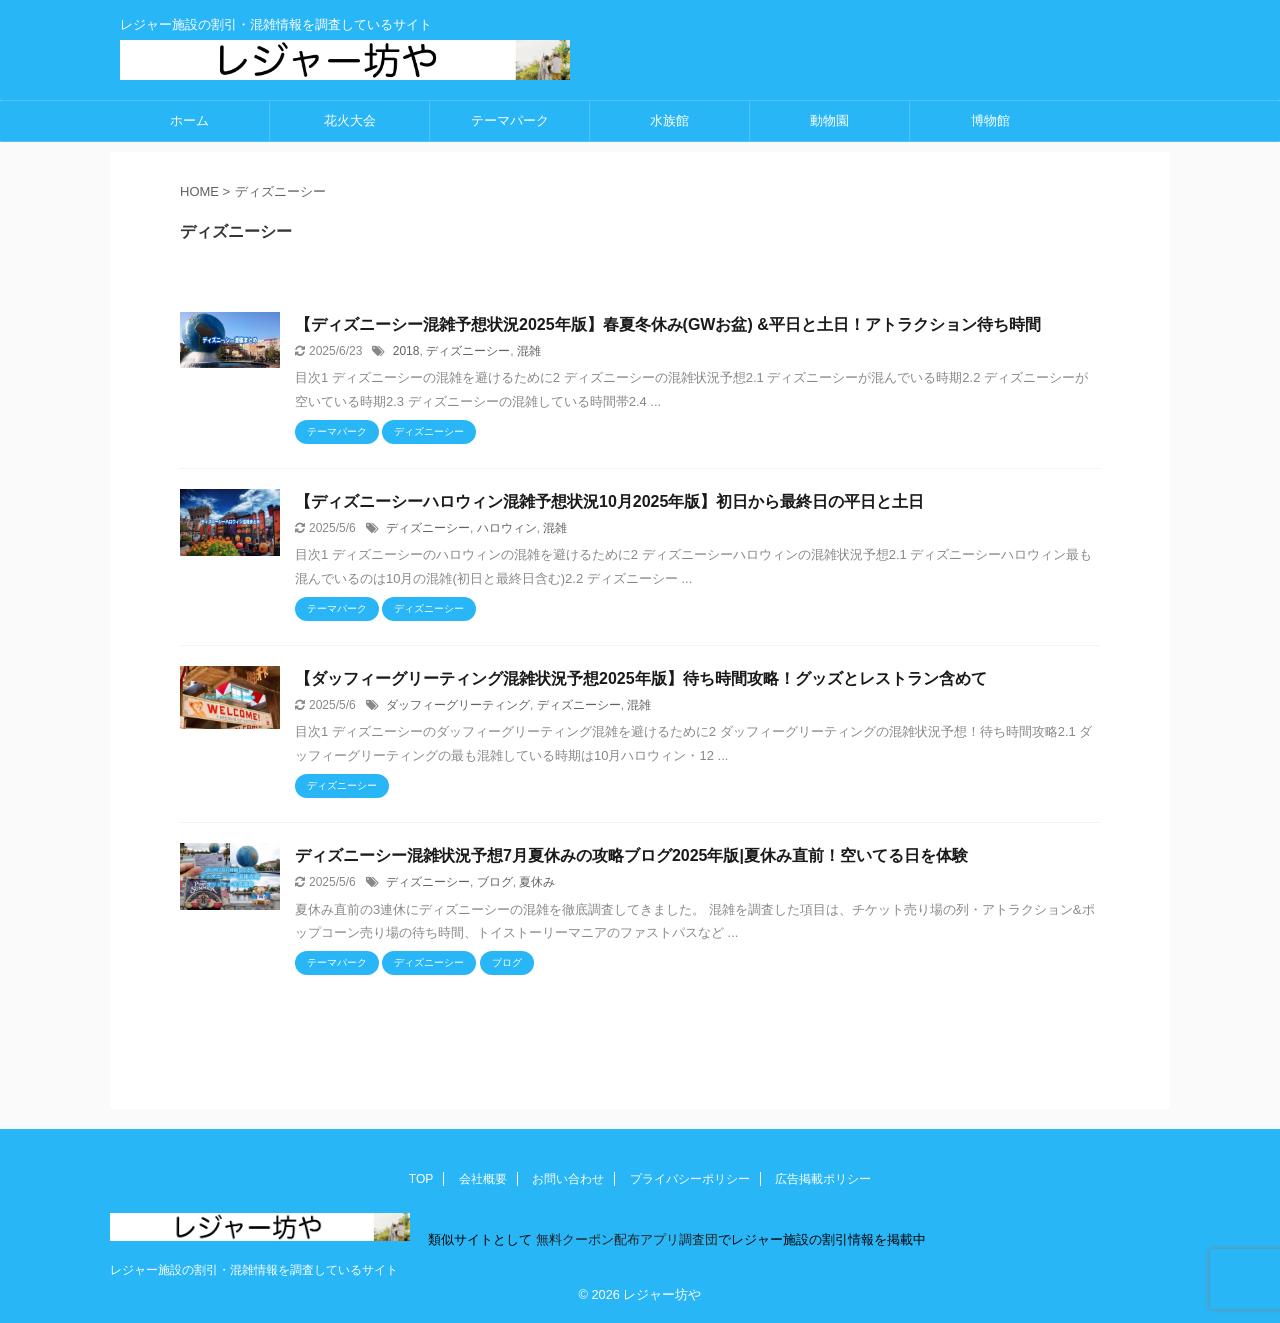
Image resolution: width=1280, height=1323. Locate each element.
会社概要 (483, 1179)
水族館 (669, 120)
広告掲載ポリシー (823, 1179)
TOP (421, 1179)
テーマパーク (510, 120)
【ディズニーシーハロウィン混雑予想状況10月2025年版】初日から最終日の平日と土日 (609, 501)
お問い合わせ (568, 1179)
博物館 (990, 120)
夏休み (537, 882)
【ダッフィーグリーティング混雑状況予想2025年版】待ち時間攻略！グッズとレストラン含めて (641, 678)
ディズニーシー (468, 351)
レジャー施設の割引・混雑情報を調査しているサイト (254, 1270)
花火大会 (350, 120)
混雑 (529, 351)
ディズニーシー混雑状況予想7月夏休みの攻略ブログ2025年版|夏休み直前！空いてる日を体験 (631, 855)
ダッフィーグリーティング (458, 705)
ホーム (189, 120)
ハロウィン (507, 528)
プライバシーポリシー (690, 1179)
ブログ (495, 882)
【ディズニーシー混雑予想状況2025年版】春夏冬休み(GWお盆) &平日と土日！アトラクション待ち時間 (668, 324)
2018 (406, 351)
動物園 (829, 120)
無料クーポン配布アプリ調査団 (625, 1239)
